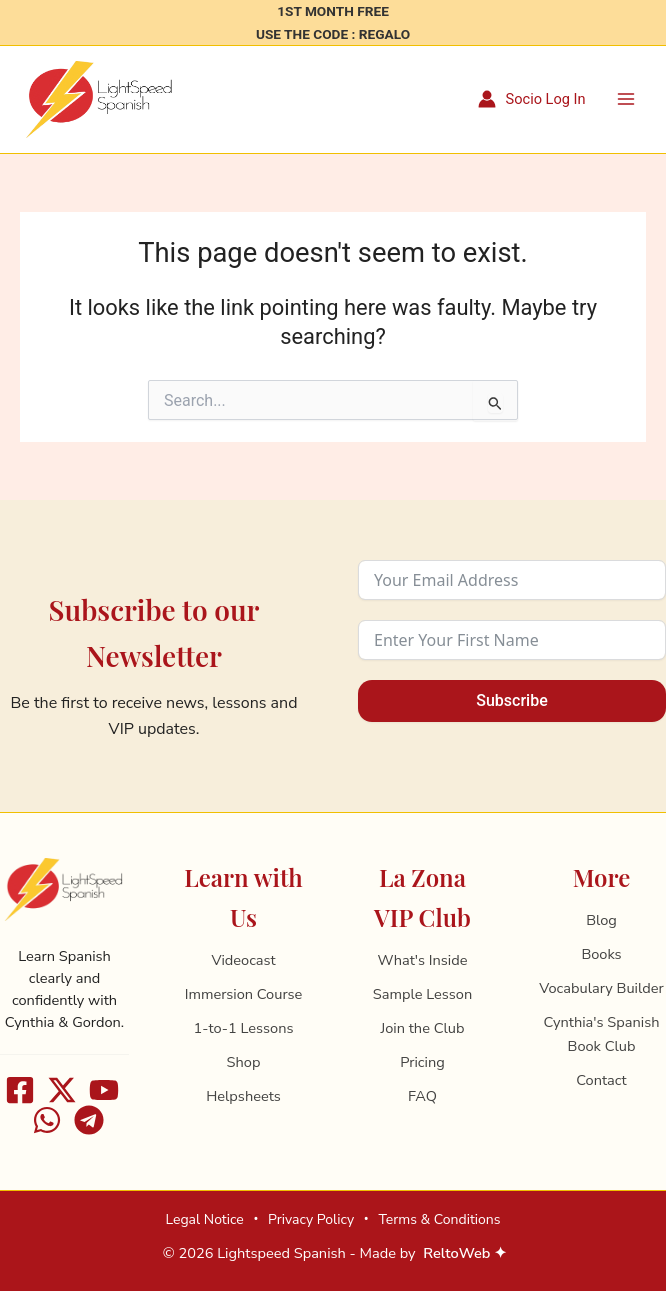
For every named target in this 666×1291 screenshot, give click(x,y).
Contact (601, 1080)
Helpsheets (243, 1096)
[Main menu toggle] (626, 99)
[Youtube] (104, 1090)
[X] (62, 1090)
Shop (244, 1062)
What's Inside (423, 960)
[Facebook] (20, 1090)
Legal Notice (204, 1219)
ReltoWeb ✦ (465, 1253)
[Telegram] (89, 1120)
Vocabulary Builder (601, 988)
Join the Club (423, 1028)
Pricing (422, 1062)
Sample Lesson (422, 994)
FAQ (422, 1096)
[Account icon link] (532, 100)
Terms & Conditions (439, 1219)
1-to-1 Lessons (244, 1028)
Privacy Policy (311, 1219)
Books (601, 954)
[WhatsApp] (47, 1120)
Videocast (243, 960)
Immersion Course (244, 994)
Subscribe (511, 700)
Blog (601, 920)
